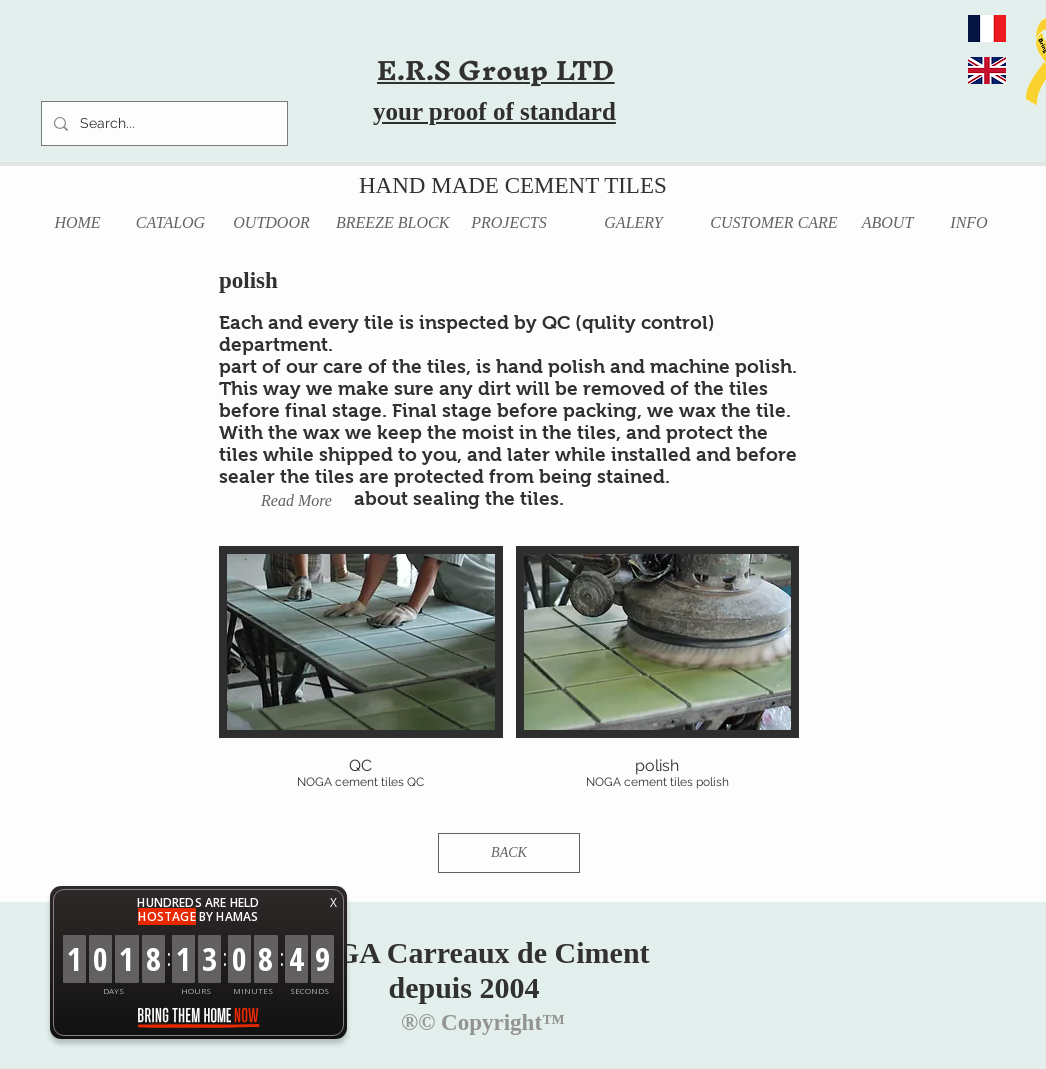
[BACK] (509, 853)
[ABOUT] (887, 223)
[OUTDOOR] (271, 223)
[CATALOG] (170, 223)
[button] (361, 683)
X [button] (333, 902)
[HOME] (77, 223)
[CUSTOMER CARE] (774, 223)
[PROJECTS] (509, 223)
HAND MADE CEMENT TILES (513, 185)
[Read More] (296, 501)
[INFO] (969, 223)
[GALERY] (633, 223)
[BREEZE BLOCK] (392, 223)
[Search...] (162, 123)
